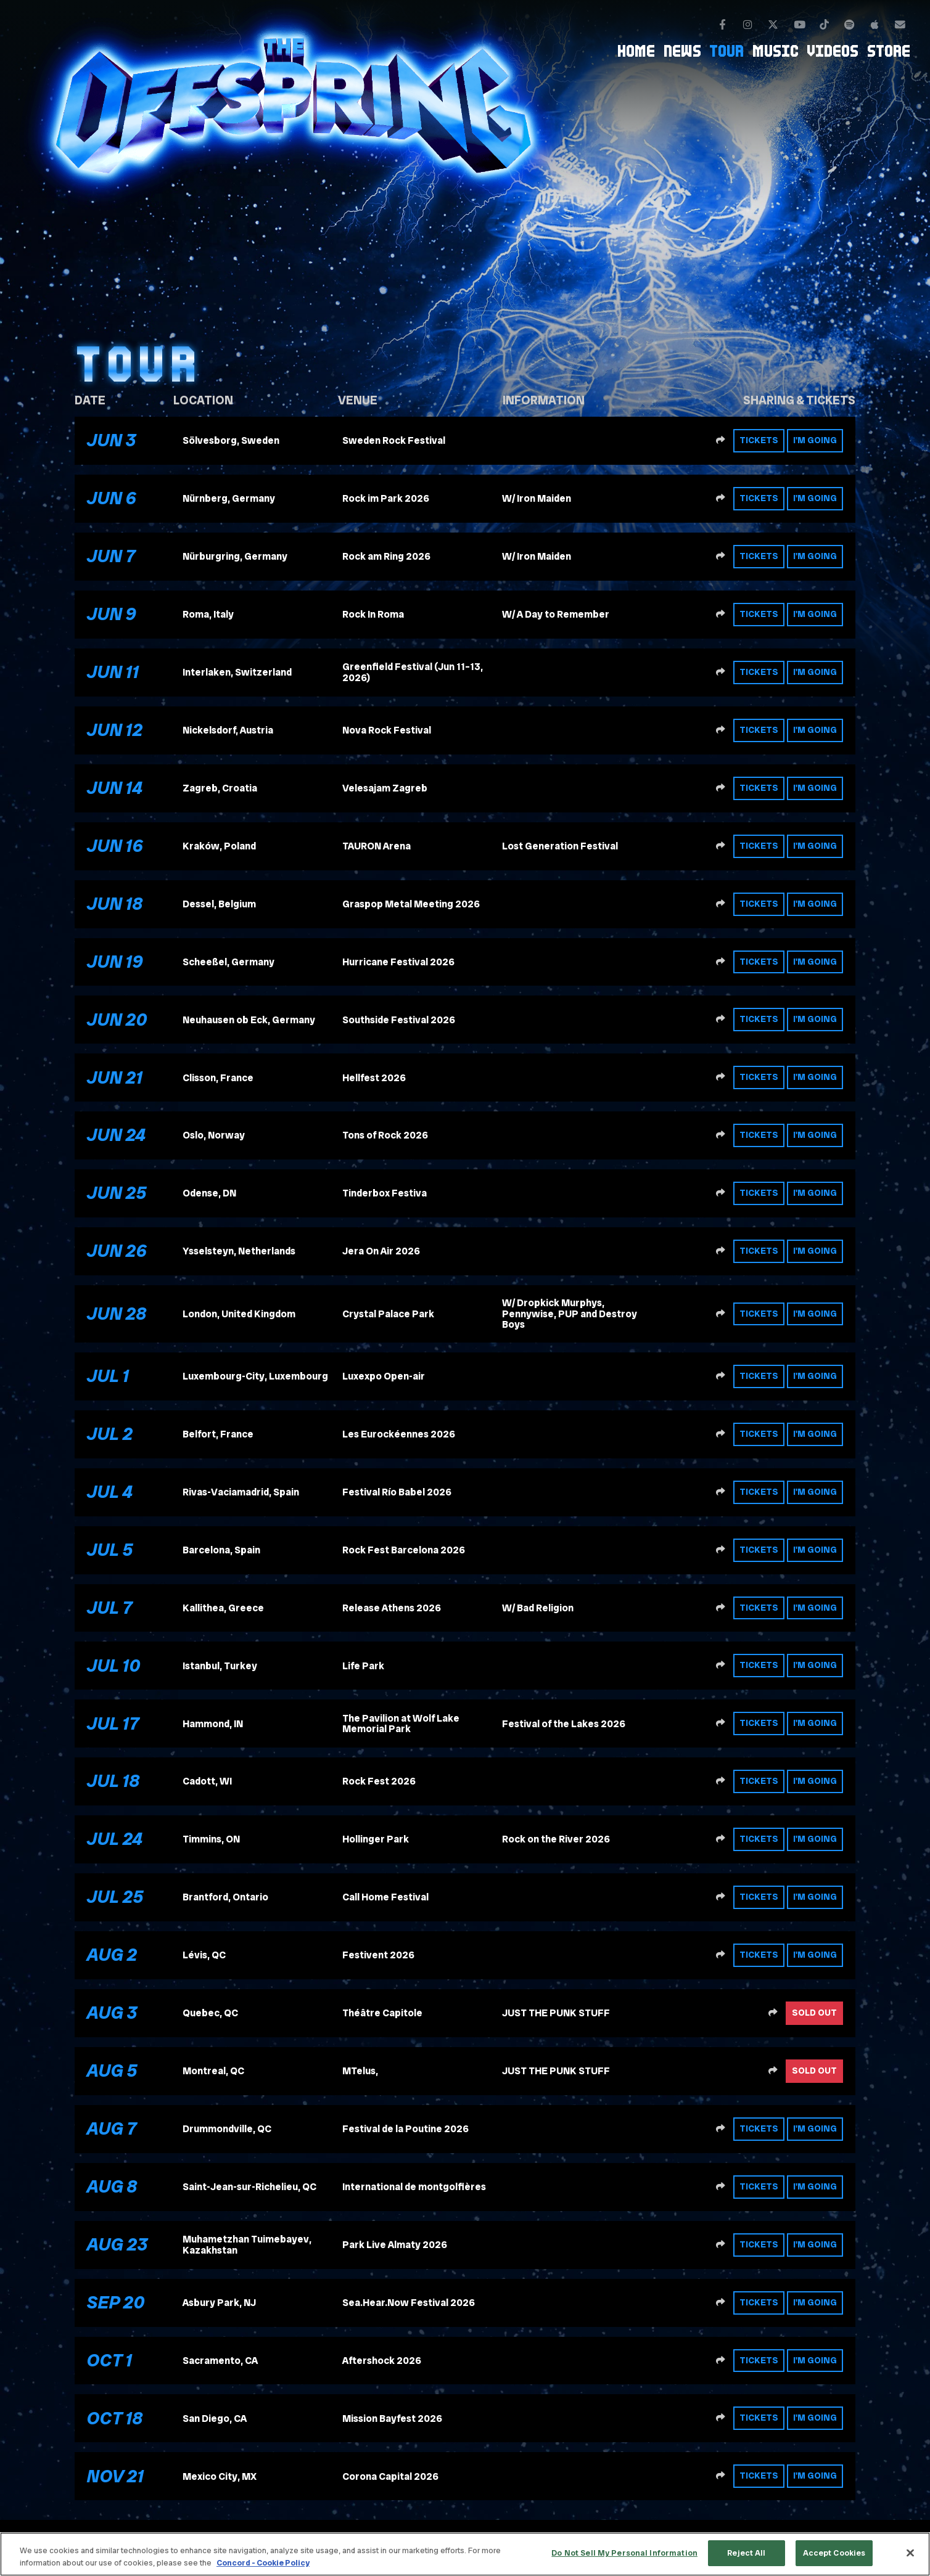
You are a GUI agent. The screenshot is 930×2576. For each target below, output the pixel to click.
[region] (465, 2554)
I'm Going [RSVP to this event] (815, 440)
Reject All (746, 2553)
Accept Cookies (834, 2553)
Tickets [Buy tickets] (758, 440)
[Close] (910, 2552)
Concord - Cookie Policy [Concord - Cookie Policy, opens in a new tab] (263, 2563)
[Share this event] (720, 440)
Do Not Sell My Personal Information (624, 2553)
